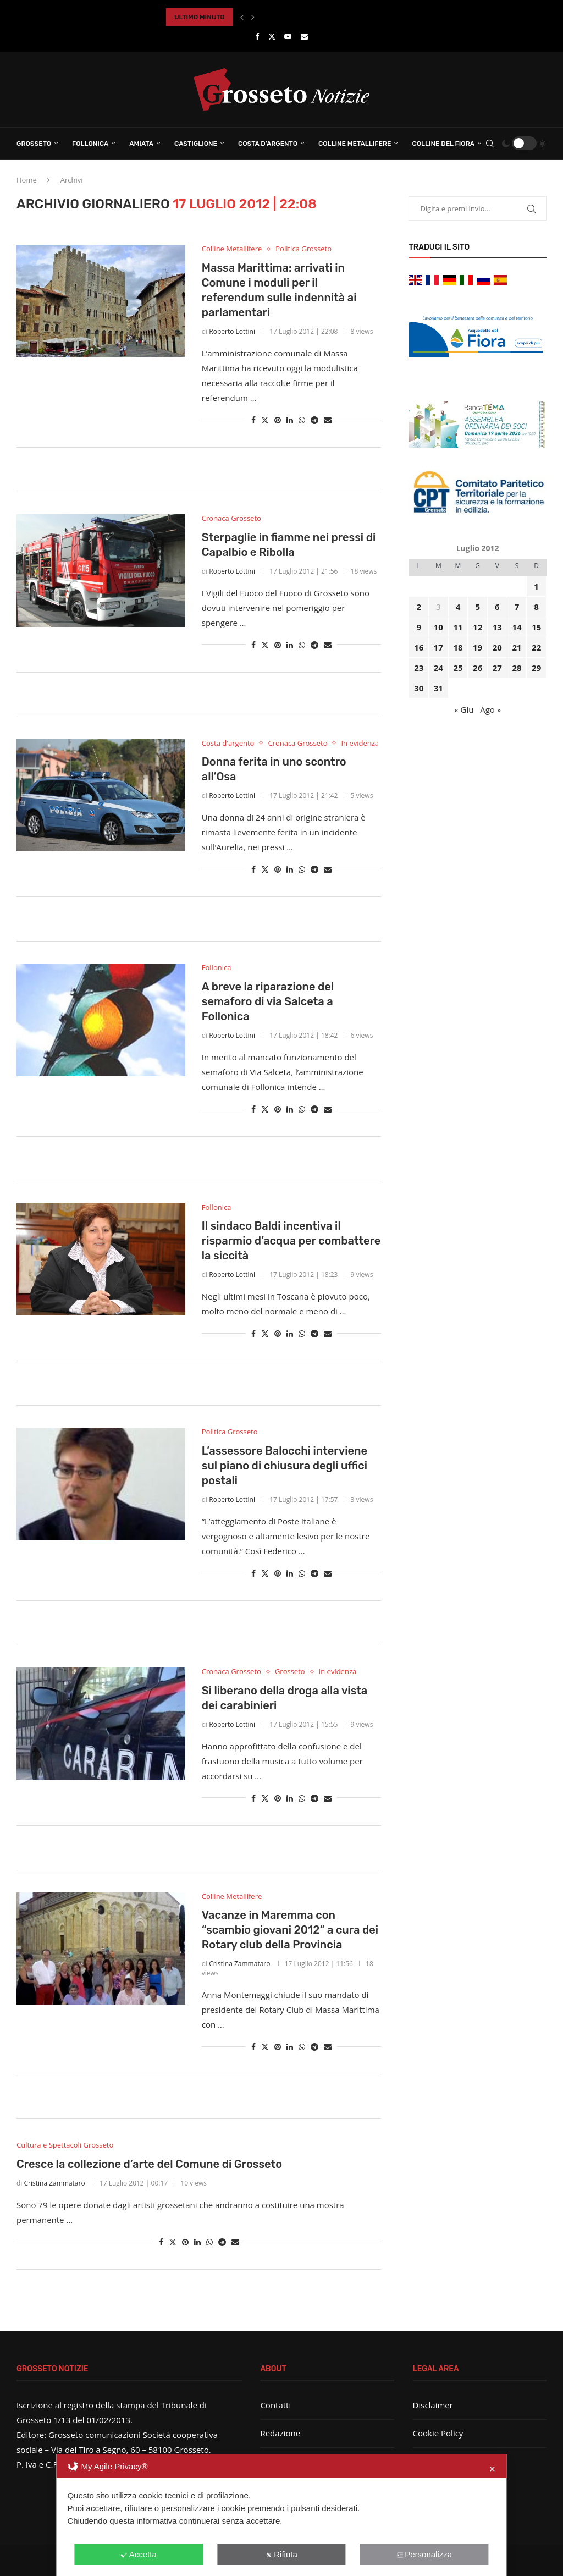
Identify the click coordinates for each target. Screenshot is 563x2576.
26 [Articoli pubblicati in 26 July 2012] (477, 667)
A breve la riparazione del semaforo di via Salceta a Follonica (268, 1001)
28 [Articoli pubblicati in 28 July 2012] (516, 667)
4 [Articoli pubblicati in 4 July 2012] (458, 606)
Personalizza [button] (424, 2554)
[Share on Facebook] (253, 420)
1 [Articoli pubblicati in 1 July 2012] (536, 586)
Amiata (141, 143)
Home (26, 180)
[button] (242, 17)
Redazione (280, 2433)
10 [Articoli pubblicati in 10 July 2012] (438, 626)
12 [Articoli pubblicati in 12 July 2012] (477, 626)
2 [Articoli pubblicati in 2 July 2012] (418, 606)
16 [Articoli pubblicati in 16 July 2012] (418, 647)
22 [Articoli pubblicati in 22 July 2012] (536, 647)
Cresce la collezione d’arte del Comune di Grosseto (149, 2164)
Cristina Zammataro (239, 1963)
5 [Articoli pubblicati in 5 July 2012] (477, 606)
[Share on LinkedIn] (289, 420)
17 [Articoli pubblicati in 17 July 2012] (438, 647)
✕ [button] (492, 2469)
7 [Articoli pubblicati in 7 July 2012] (517, 606)
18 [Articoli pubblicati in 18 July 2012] (457, 647)
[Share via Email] (328, 420)
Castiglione (195, 143)
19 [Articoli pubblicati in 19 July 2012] (477, 647)
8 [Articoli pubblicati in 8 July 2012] (536, 606)
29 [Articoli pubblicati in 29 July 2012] (536, 667)
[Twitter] (271, 36)
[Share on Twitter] (265, 420)
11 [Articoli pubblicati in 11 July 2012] (457, 626)
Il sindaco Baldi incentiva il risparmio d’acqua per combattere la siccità (291, 1240)
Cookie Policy (438, 2433)
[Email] (304, 36)
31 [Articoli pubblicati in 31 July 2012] (438, 687)
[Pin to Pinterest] (277, 420)
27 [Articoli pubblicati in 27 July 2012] (497, 667)
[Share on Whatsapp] (302, 420)
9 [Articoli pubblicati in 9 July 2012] (418, 626)
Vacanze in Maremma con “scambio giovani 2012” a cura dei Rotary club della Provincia (290, 1929)
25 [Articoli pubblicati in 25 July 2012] (457, 667)
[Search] (489, 143)
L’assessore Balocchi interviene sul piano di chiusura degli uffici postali (284, 1465)
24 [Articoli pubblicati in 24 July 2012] (438, 667)
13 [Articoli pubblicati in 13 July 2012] (497, 626)
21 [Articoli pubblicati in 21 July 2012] (516, 647)
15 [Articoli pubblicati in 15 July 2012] (536, 626)
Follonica (90, 143)
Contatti (275, 2404)
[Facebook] (257, 36)
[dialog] (281, 2515)
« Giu (463, 709)
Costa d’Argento (267, 143)
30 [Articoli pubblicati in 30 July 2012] (418, 687)
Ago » (490, 709)
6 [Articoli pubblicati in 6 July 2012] (497, 606)
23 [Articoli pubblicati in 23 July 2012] (418, 667)
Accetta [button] (139, 2554)
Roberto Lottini (232, 331)
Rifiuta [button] (281, 2554)
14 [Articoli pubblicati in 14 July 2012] (516, 626)
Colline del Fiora (443, 143)
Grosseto (33, 143)
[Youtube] (287, 36)
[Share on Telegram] (314, 420)
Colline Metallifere (354, 143)
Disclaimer (433, 2404)
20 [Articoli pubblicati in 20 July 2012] (497, 647)
